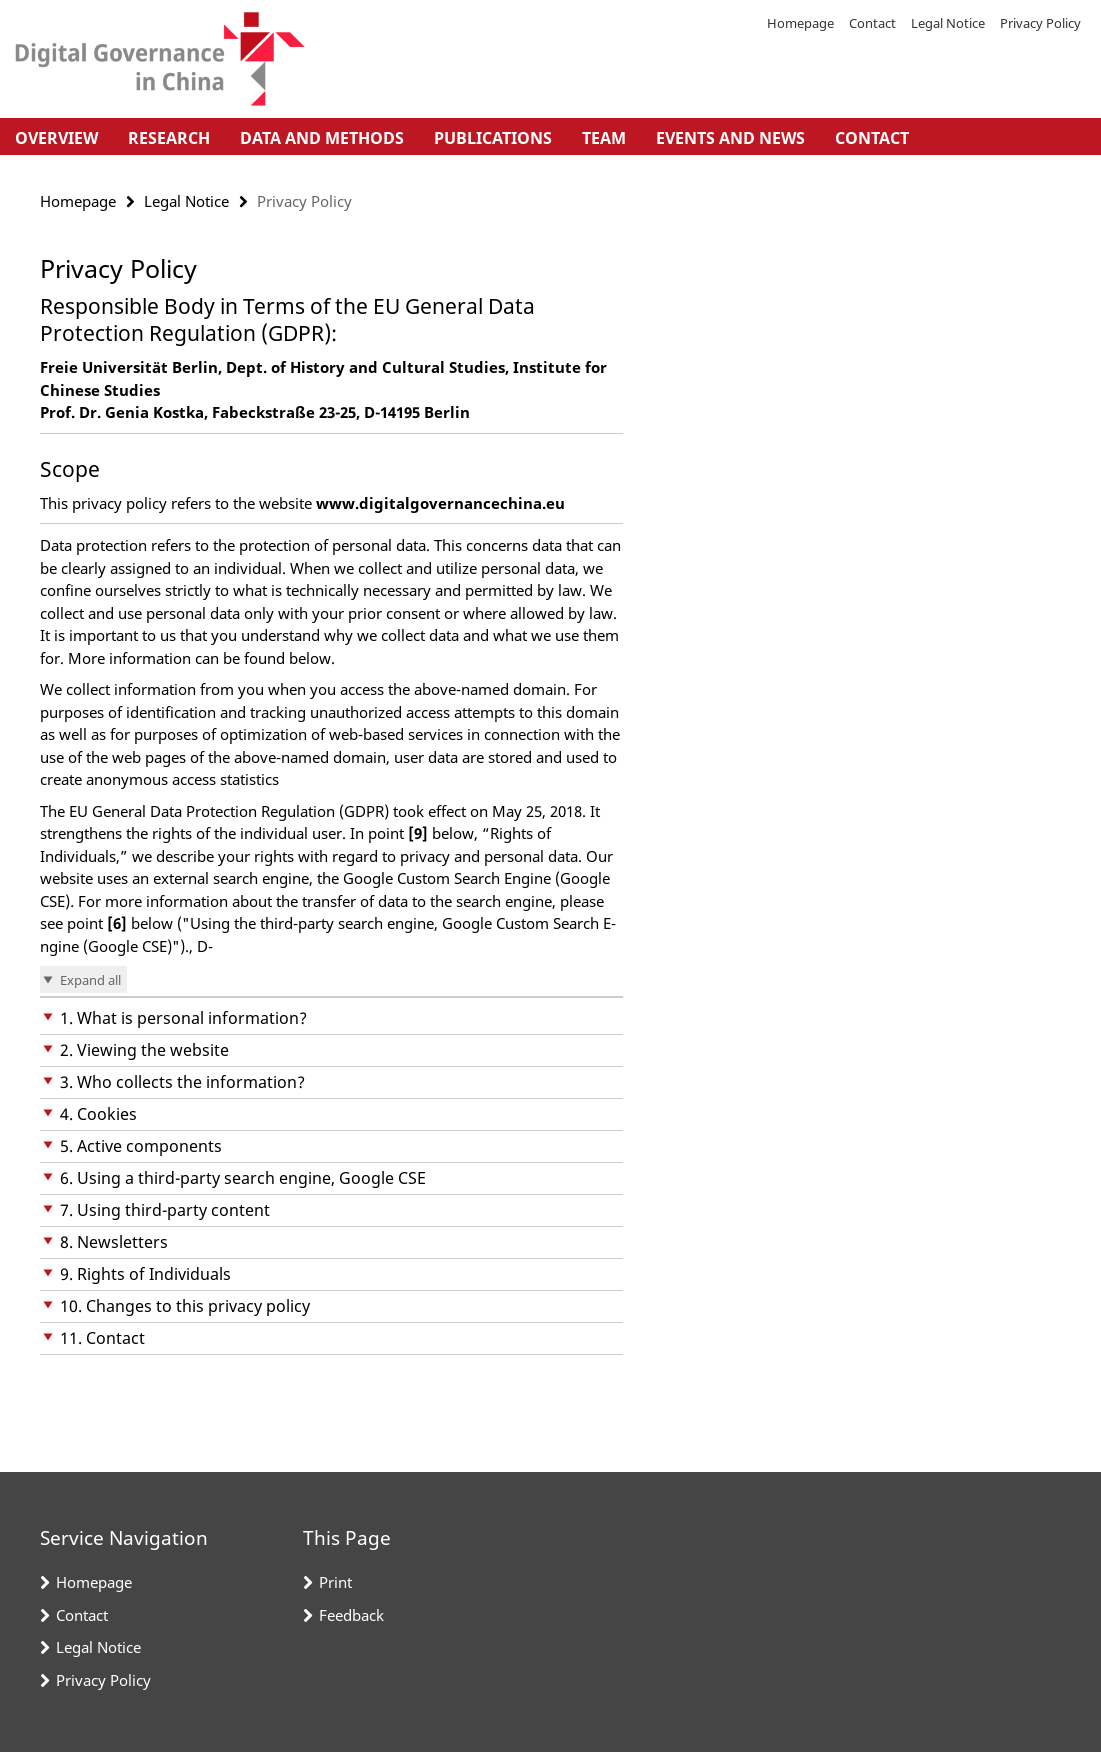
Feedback (351, 1615)
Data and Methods (322, 138)
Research (169, 138)
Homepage (800, 23)
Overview (56, 138)
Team (604, 138)
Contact (872, 23)
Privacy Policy (1040, 23)
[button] (331, 1018)
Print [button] (335, 1582)
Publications (493, 138)
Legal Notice (948, 23)
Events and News (730, 138)
